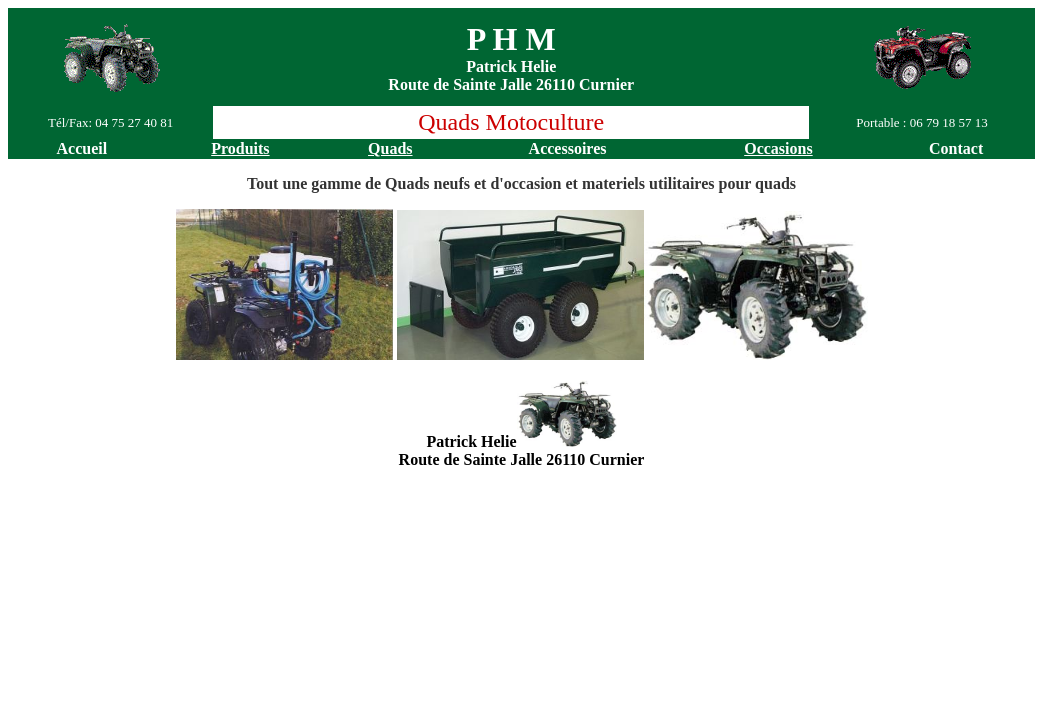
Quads (390, 148)
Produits (240, 148)
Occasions (778, 148)
